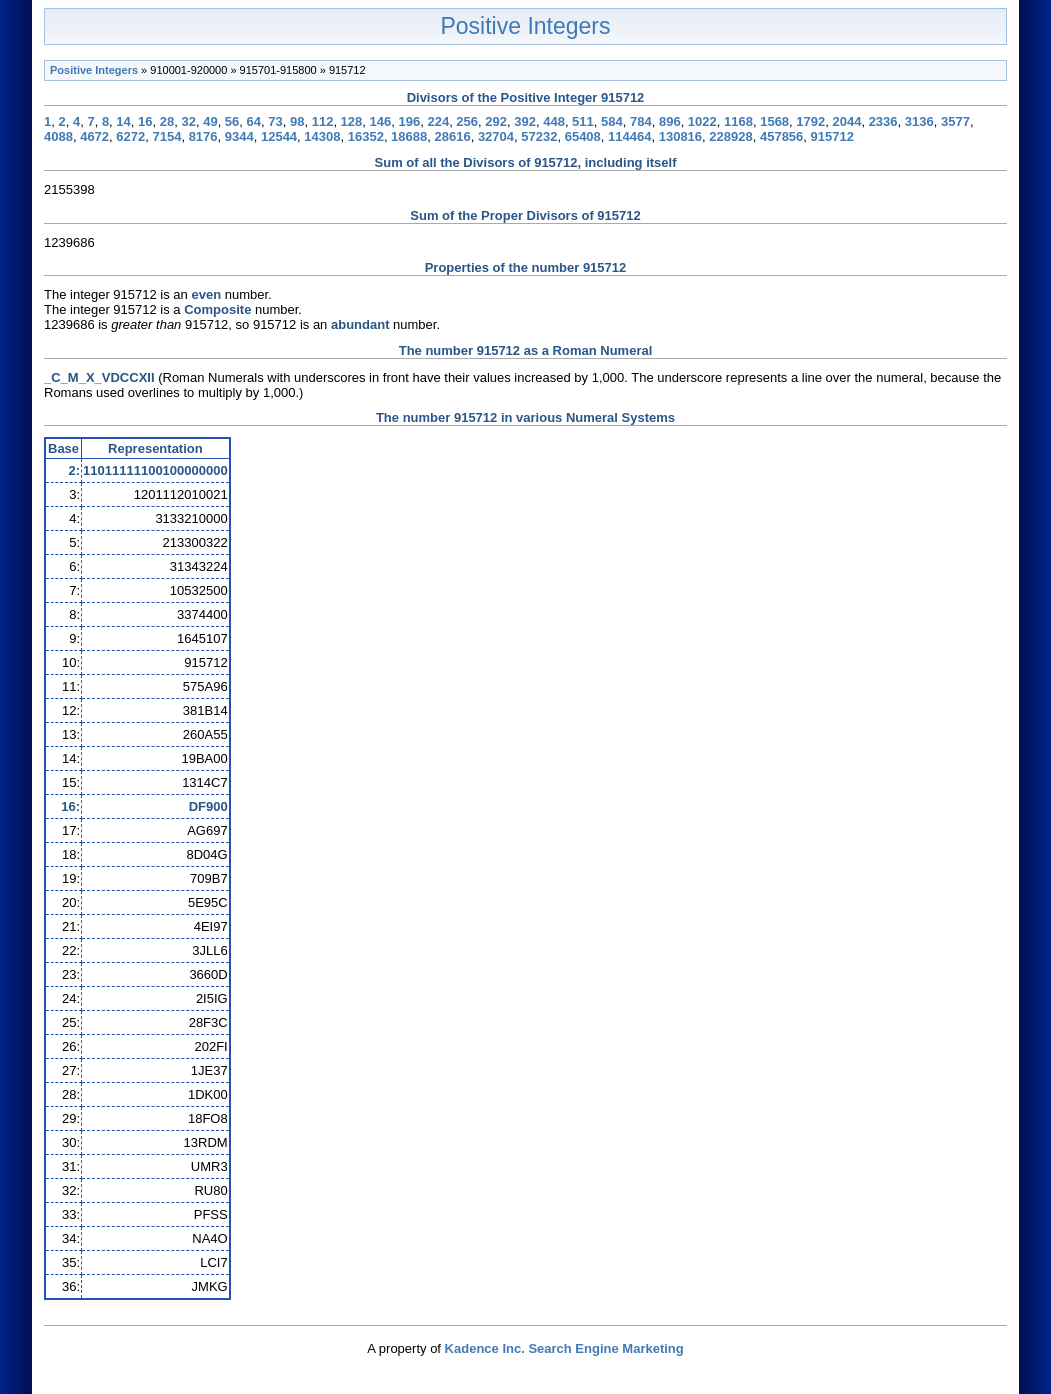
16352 (366, 136)
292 (496, 121)
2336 (883, 121)
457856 (781, 136)
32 (188, 121)
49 (210, 121)
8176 (203, 136)
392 (525, 121)
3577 (955, 121)
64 (254, 121)
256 (467, 121)
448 (554, 121)
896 (670, 121)
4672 (94, 136)
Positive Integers (525, 26)
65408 (583, 136)
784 (641, 121)
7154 (166, 136)
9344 (239, 136)
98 (297, 121)
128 (352, 121)
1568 (774, 121)
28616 (453, 136)
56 (232, 121)
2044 (846, 121)
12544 (279, 136)
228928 (730, 136)
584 (612, 121)
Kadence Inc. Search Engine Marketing (564, 1348)
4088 (58, 136)
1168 (738, 121)
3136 (919, 121)
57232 (539, 136)
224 (438, 121)
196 (409, 121)
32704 (496, 136)
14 (123, 121)
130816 (680, 136)
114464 (629, 136)
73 (275, 121)
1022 (702, 121)
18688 (409, 136)
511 (583, 121)
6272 (130, 136)
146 (381, 121)
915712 (832, 136)
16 (145, 121)
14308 (322, 136)
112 (323, 121)
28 (167, 121)
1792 (810, 121)
